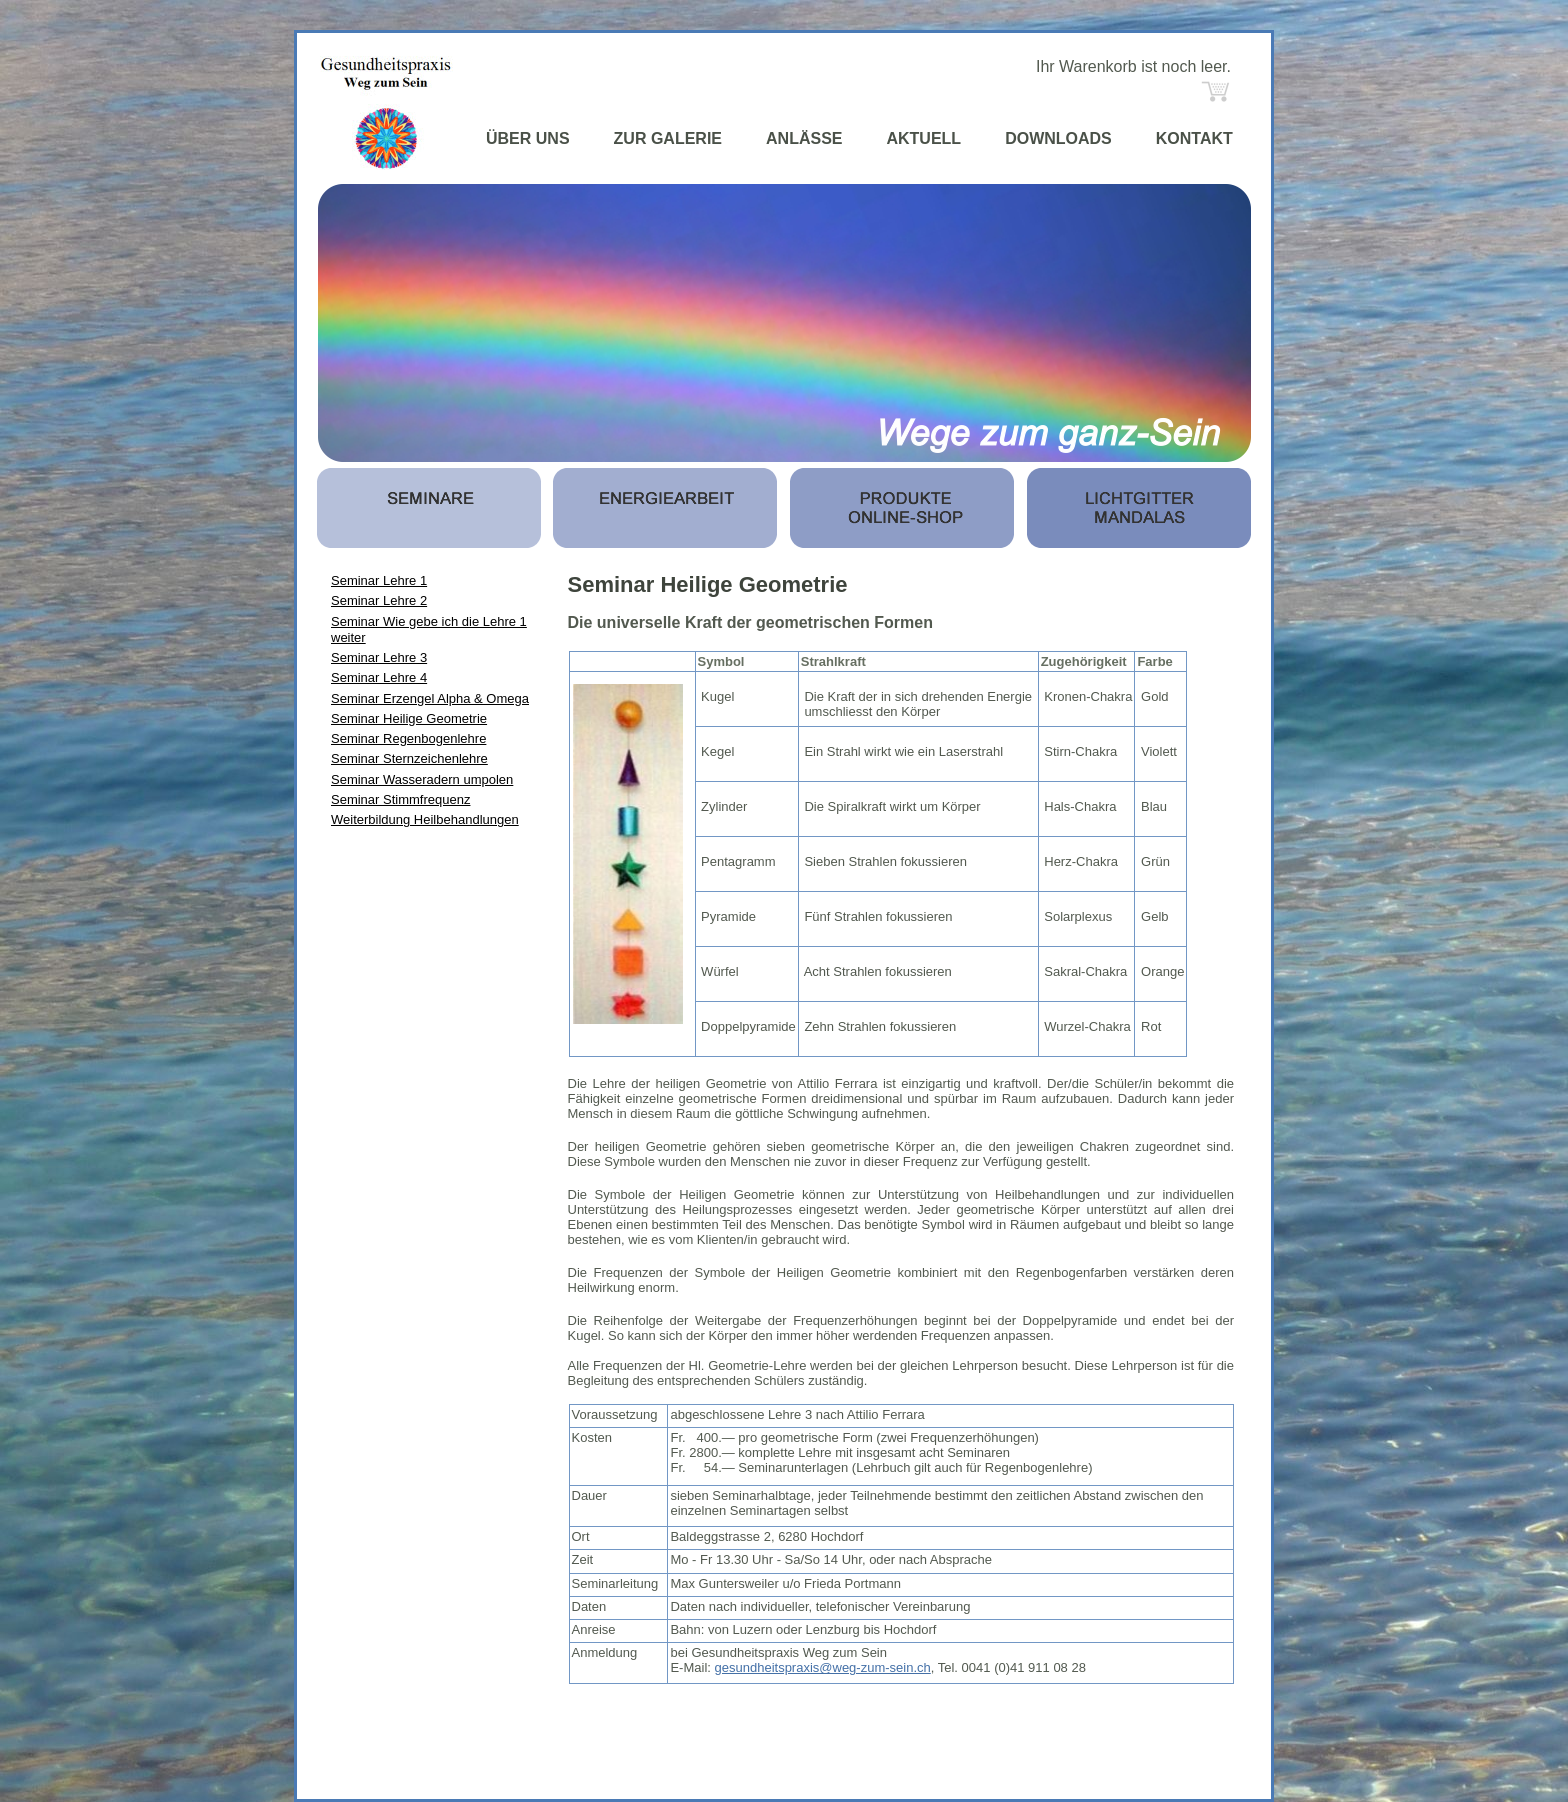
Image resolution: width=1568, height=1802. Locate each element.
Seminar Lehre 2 (379, 600)
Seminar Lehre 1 (379, 580)
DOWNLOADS (1058, 138)
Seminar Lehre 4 (379, 677)
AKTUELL (923, 138)
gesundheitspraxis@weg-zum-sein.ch (823, 1667)
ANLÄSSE (804, 138)
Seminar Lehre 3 (379, 657)
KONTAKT (1194, 138)
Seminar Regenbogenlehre (408, 738)
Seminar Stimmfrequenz (400, 799)
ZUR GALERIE (668, 138)
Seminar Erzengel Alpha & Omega (430, 698)
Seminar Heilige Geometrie (409, 718)
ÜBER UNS (528, 138)
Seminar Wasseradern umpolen (422, 779)
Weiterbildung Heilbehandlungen (425, 819)
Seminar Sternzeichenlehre (409, 758)
